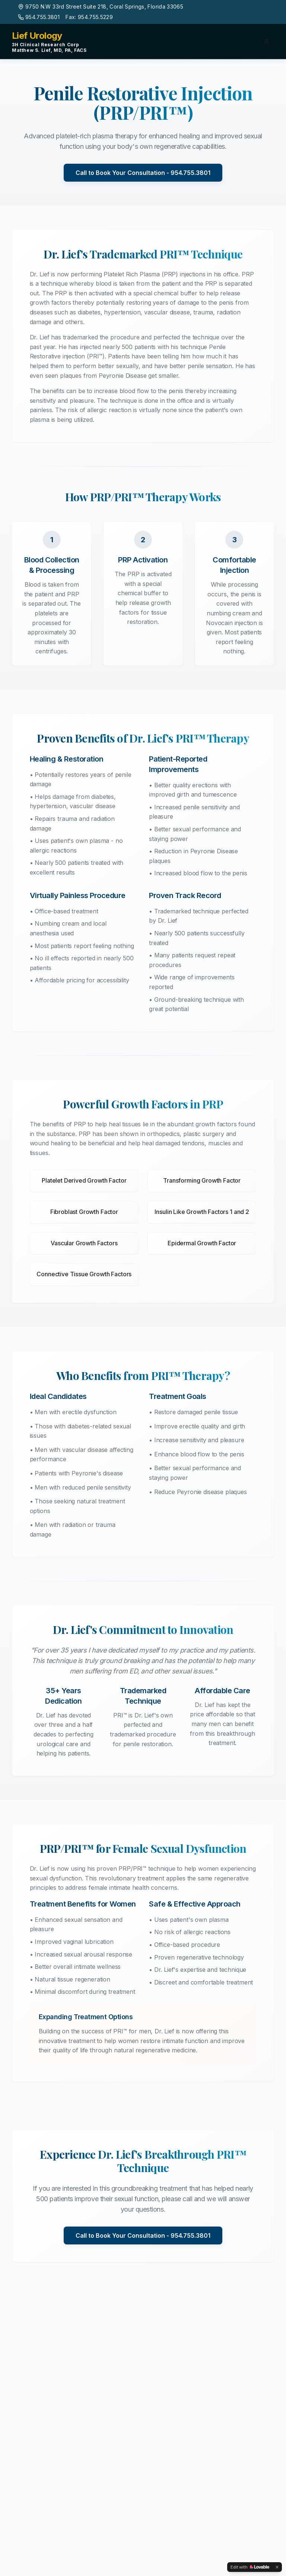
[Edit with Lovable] (250, 2567)
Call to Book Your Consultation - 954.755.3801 (143, 172)
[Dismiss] (277, 2567)
